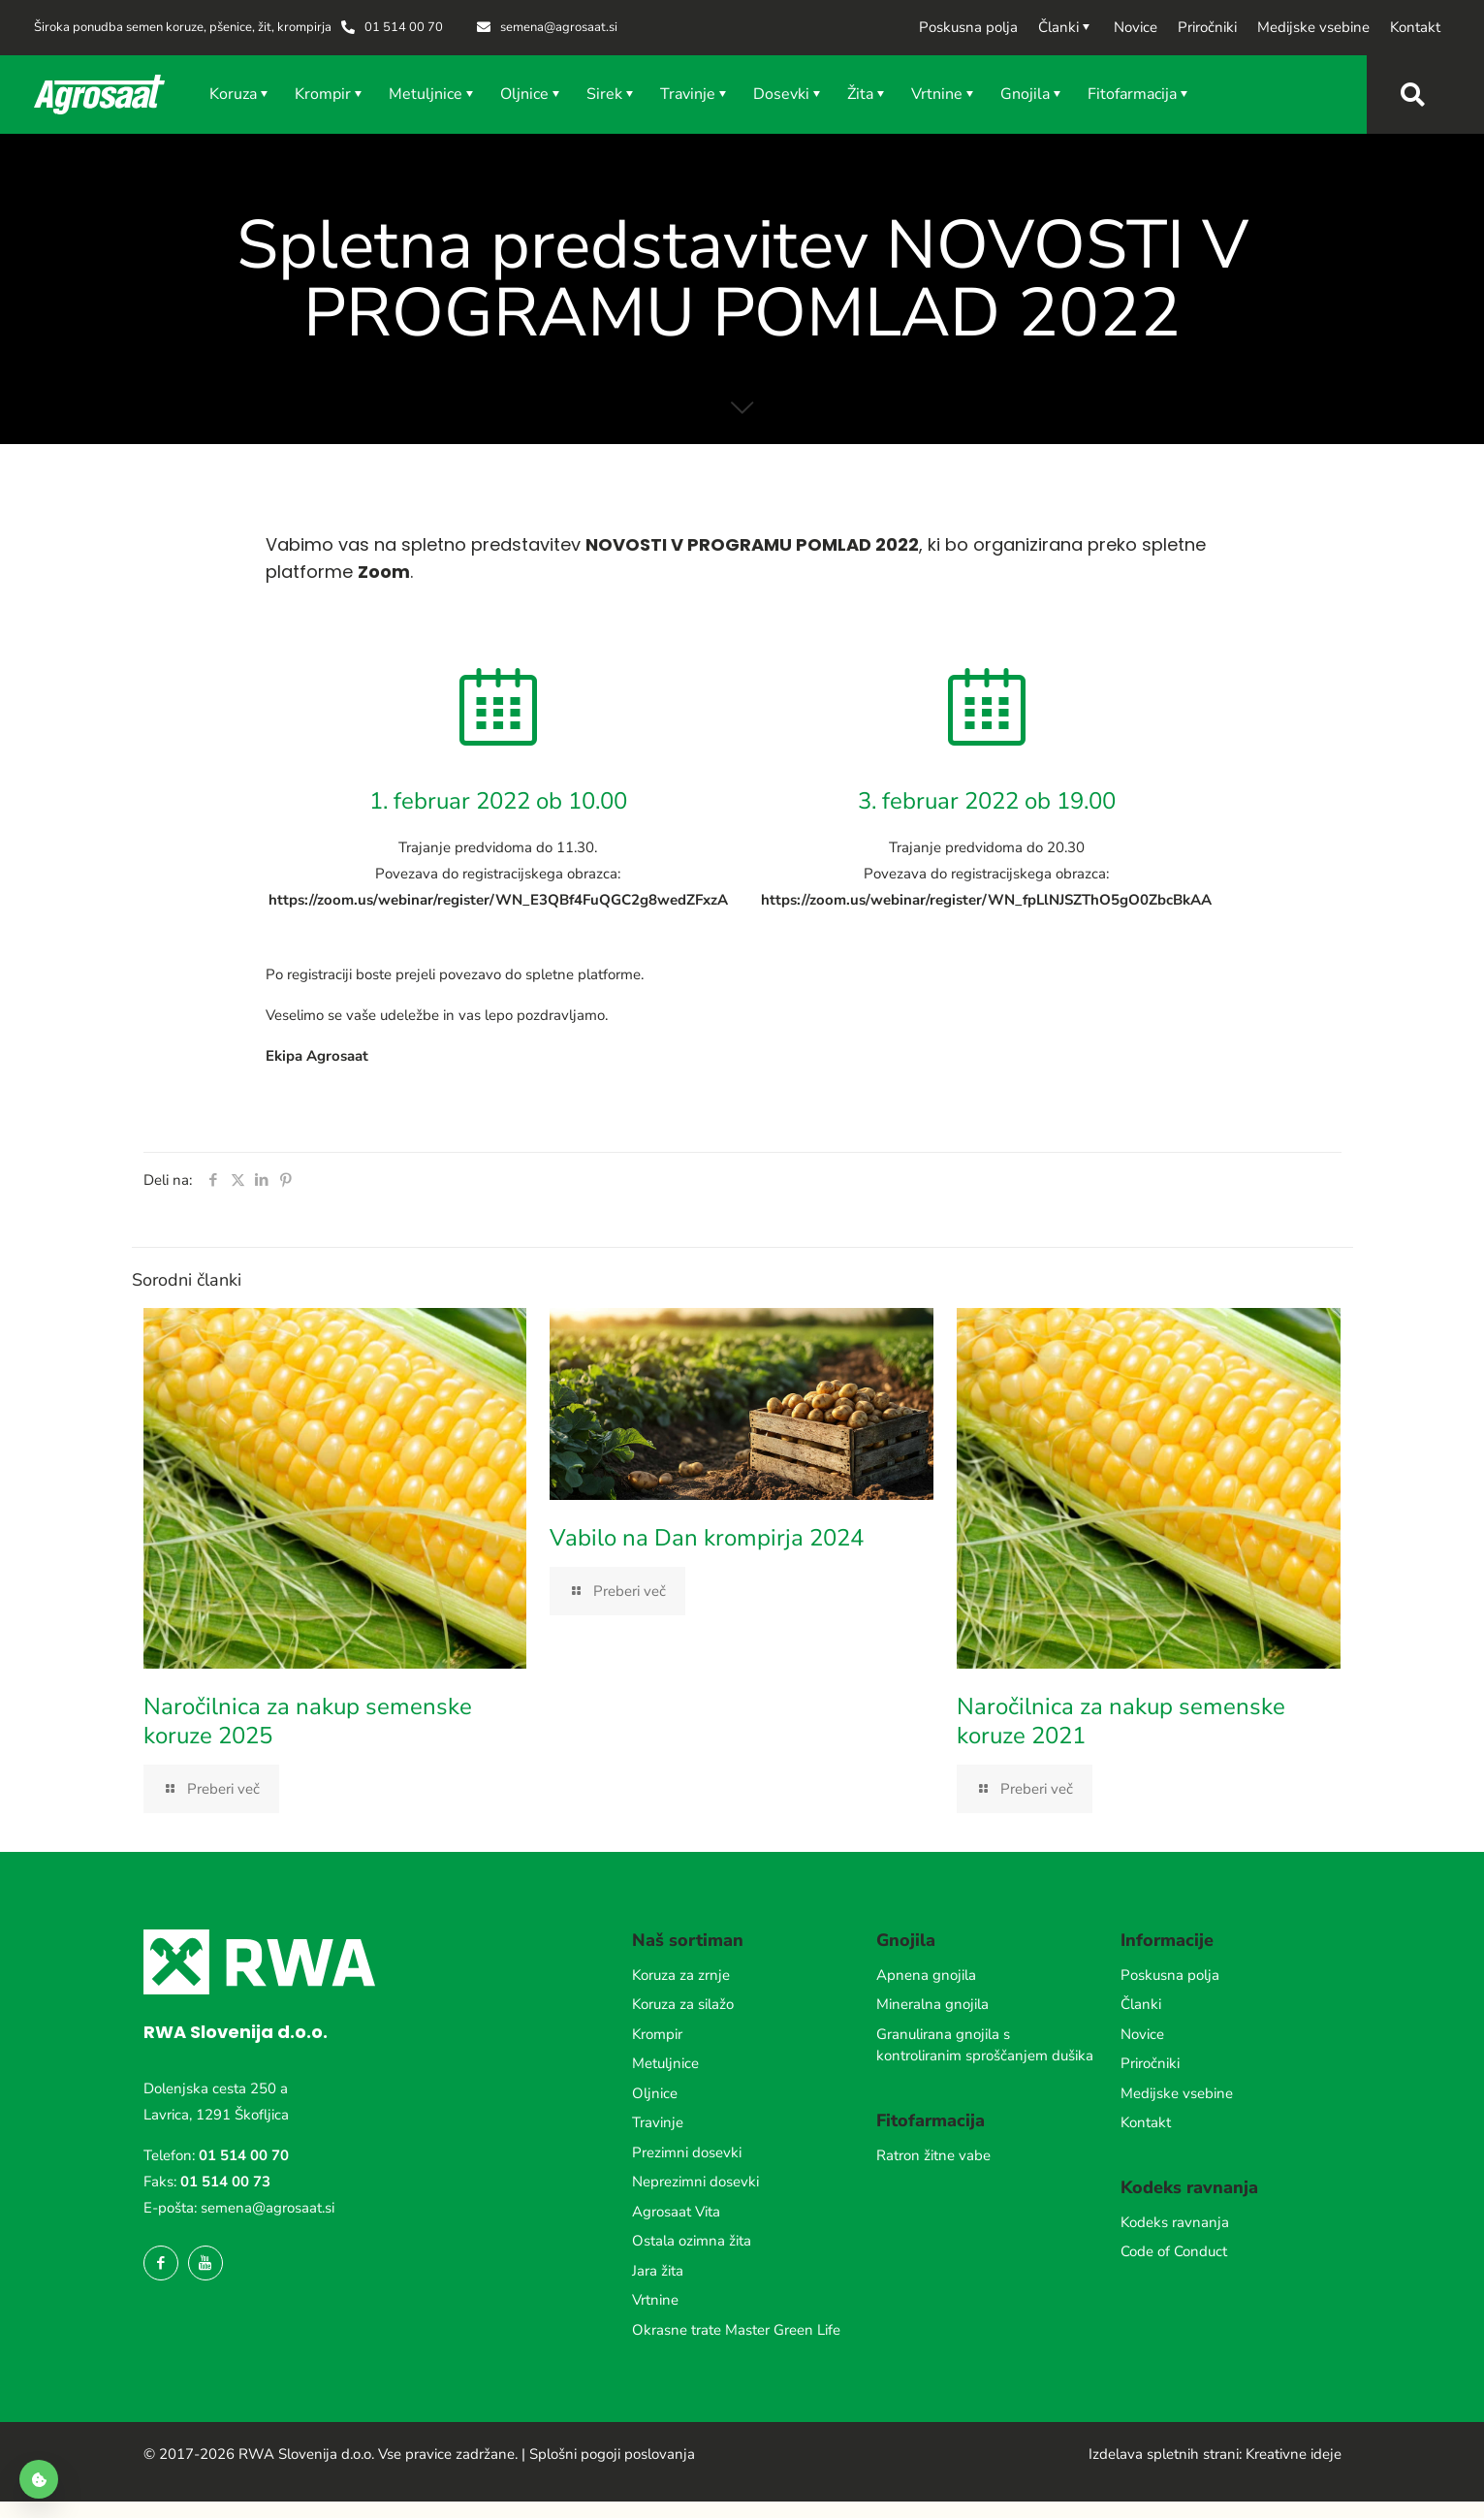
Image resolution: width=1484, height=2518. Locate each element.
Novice (1142, 2034)
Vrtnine (655, 2300)
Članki (1141, 2004)
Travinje (657, 2122)
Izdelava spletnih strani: (1165, 2454)
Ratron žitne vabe (933, 2155)
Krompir (657, 2034)
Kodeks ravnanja (1175, 2222)
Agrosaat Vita (676, 2211)
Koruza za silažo (683, 2004)
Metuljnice (665, 2063)
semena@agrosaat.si (267, 2207)
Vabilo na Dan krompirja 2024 (707, 1537)
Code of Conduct (1174, 2251)
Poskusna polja (1170, 1975)
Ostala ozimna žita (691, 2240)
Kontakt (1146, 2122)
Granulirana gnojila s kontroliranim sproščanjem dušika (984, 2045)
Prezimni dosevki (687, 2152)
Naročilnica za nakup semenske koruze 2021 (1121, 1721)
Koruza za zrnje (681, 1975)
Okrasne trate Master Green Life (736, 2330)
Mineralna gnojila (932, 2004)
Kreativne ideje (1294, 2454)
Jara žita (657, 2270)
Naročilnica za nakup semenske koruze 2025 (307, 1721)
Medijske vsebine (1177, 2093)
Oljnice (655, 2093)
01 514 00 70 (244, 2155)
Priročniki (1150, 2063)
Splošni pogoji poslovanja (612, 2454)
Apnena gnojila (926, 1975)
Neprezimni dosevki (695, 2181)
